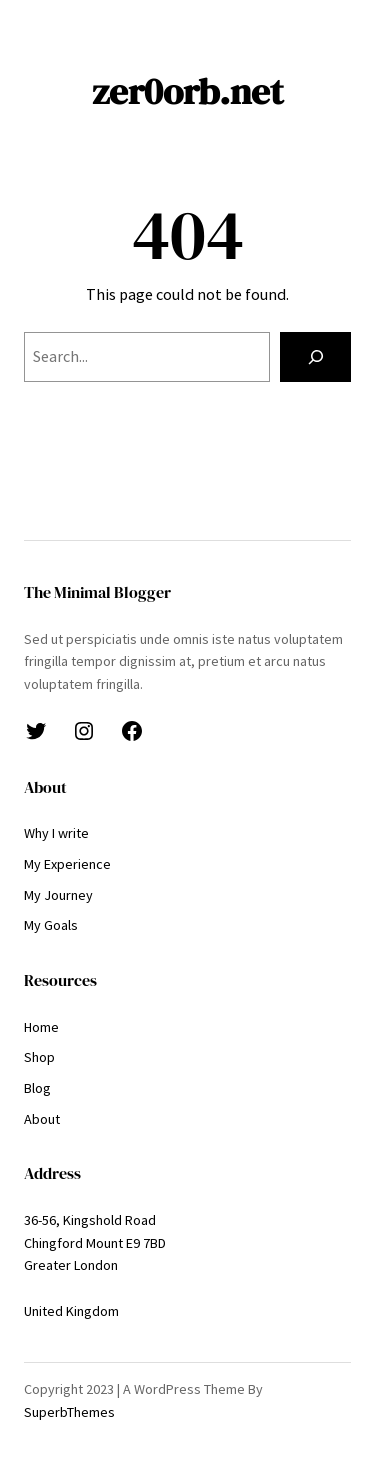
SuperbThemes (69, 1412)
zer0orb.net (187, 91)
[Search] (315, 357)
